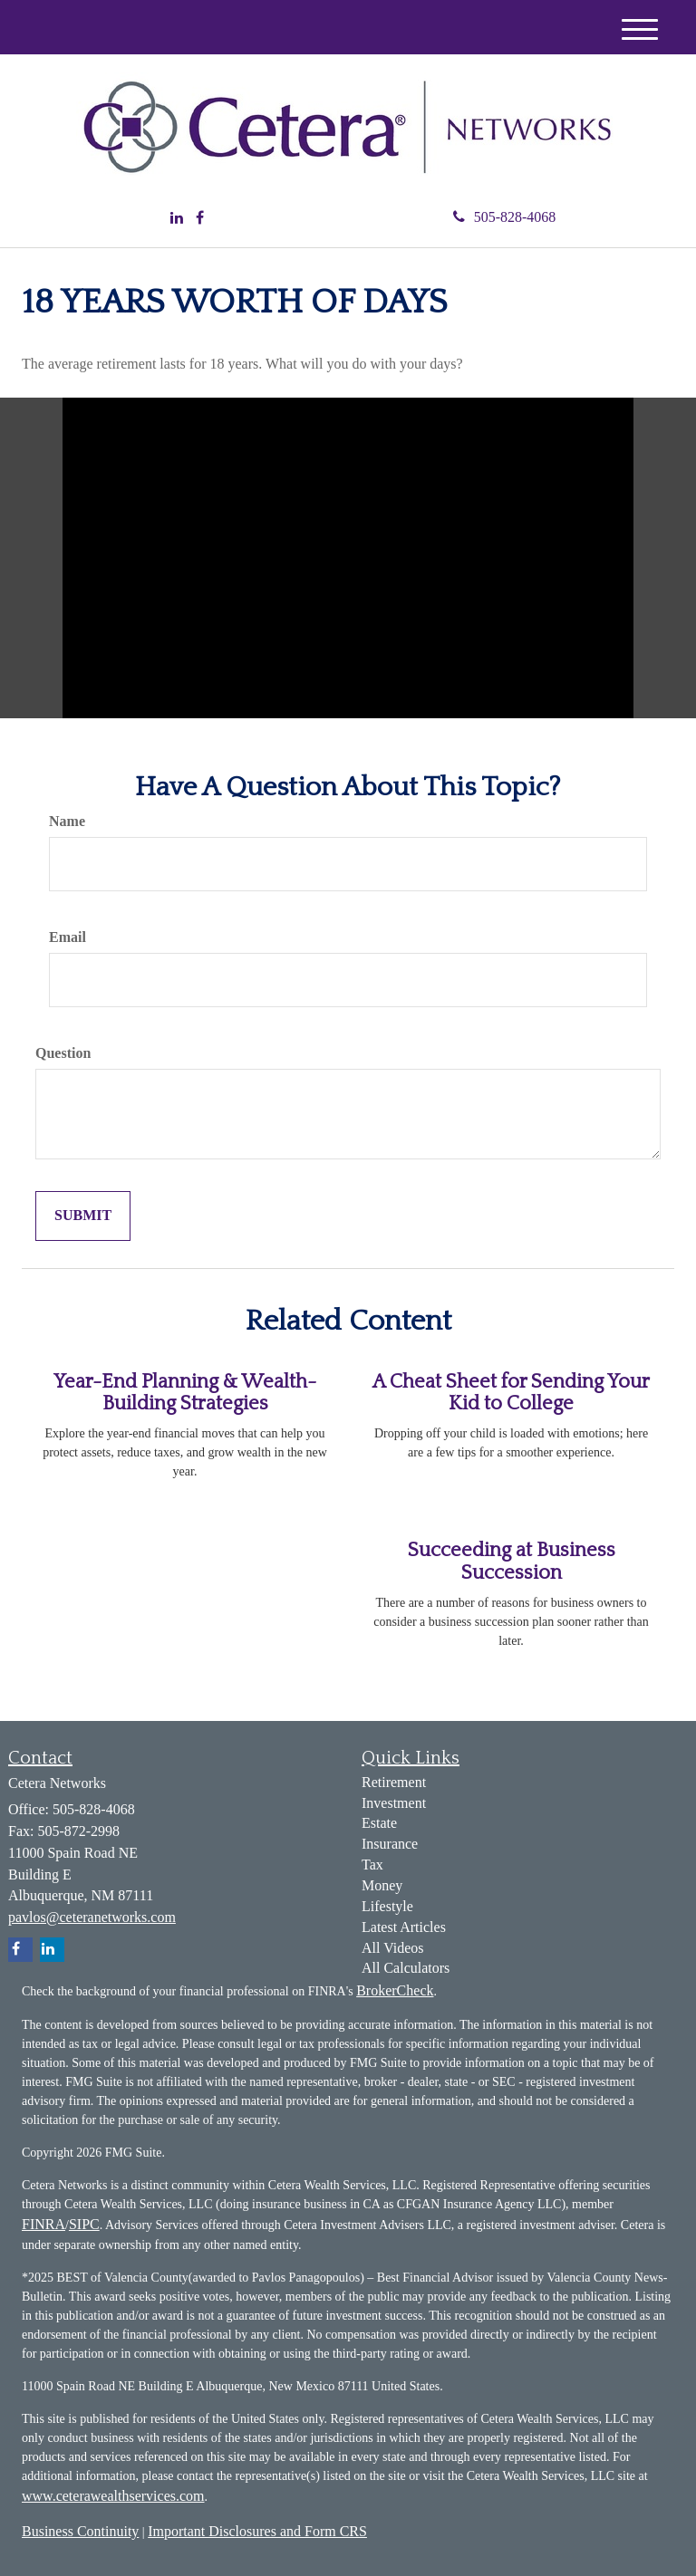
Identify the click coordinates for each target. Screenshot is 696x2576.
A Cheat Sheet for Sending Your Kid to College (511, 1392)
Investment (394, 1803)
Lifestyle (387, 1906)
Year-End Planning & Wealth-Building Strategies (184, 1392)
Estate (379, 1823)
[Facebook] (200, 218)
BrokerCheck (394, 1990)
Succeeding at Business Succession (511, 1561)
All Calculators (406, 1967)
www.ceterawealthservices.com (113, 2496)
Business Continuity (80, 2531)
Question (63, 1053)
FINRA (43, 2224)
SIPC (84, 2224)
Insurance (390, 1843)
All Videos (393, 1948)
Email (67, 937)
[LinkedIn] (176, 218)
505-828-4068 (504, 217)
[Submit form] (82, 1216)
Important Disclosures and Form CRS (257, 2531)
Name (67, 821)
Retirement (394, 1782)
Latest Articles (404, 1927)
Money (382, 1885)
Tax (372, 1864)
